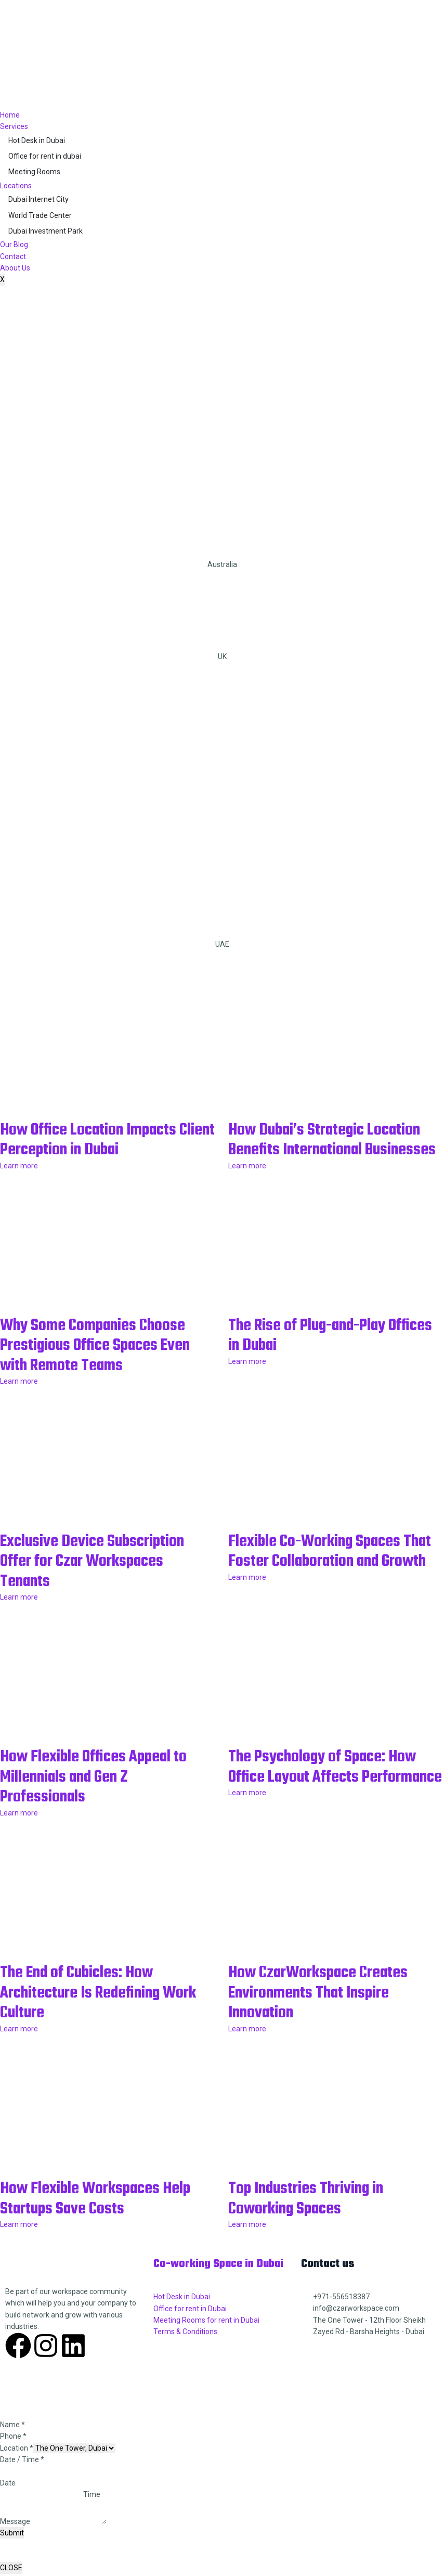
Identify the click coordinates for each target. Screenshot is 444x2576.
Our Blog (14, 244)
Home (10, 115)
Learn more (19, 1165)
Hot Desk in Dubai (36, 140)
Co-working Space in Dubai (219, 2279)
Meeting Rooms (34, 172)
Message (15, 2536)
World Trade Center (40, 215)
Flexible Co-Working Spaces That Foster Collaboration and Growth (330, 1579)
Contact (13, 256)
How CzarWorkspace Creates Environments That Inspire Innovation (328, 2009)
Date (8, 2498)
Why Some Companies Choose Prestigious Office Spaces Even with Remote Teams (106, 1364)
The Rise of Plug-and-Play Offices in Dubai (318, 1355)
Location (16, 2463)
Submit (12, 2548)
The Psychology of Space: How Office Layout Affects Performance (333, 1794)
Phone (13, 2452)
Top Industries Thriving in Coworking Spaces (315, 2214)
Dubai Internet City (38, 199)
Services (14, 126)
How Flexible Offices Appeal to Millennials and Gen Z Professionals (105, 1794)
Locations (16, 186)
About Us (15, 268)
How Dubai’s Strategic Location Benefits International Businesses (335, 1149)
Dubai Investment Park (45, 231)
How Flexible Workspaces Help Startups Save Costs (106, 2214)
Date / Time (22, 2475)
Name (12, 2440)
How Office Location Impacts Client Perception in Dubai (99, 1140)
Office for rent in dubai (44, 156)
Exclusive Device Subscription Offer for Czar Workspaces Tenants (102, 1579)
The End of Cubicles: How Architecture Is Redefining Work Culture (89, 2009)
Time (91, 2510)
